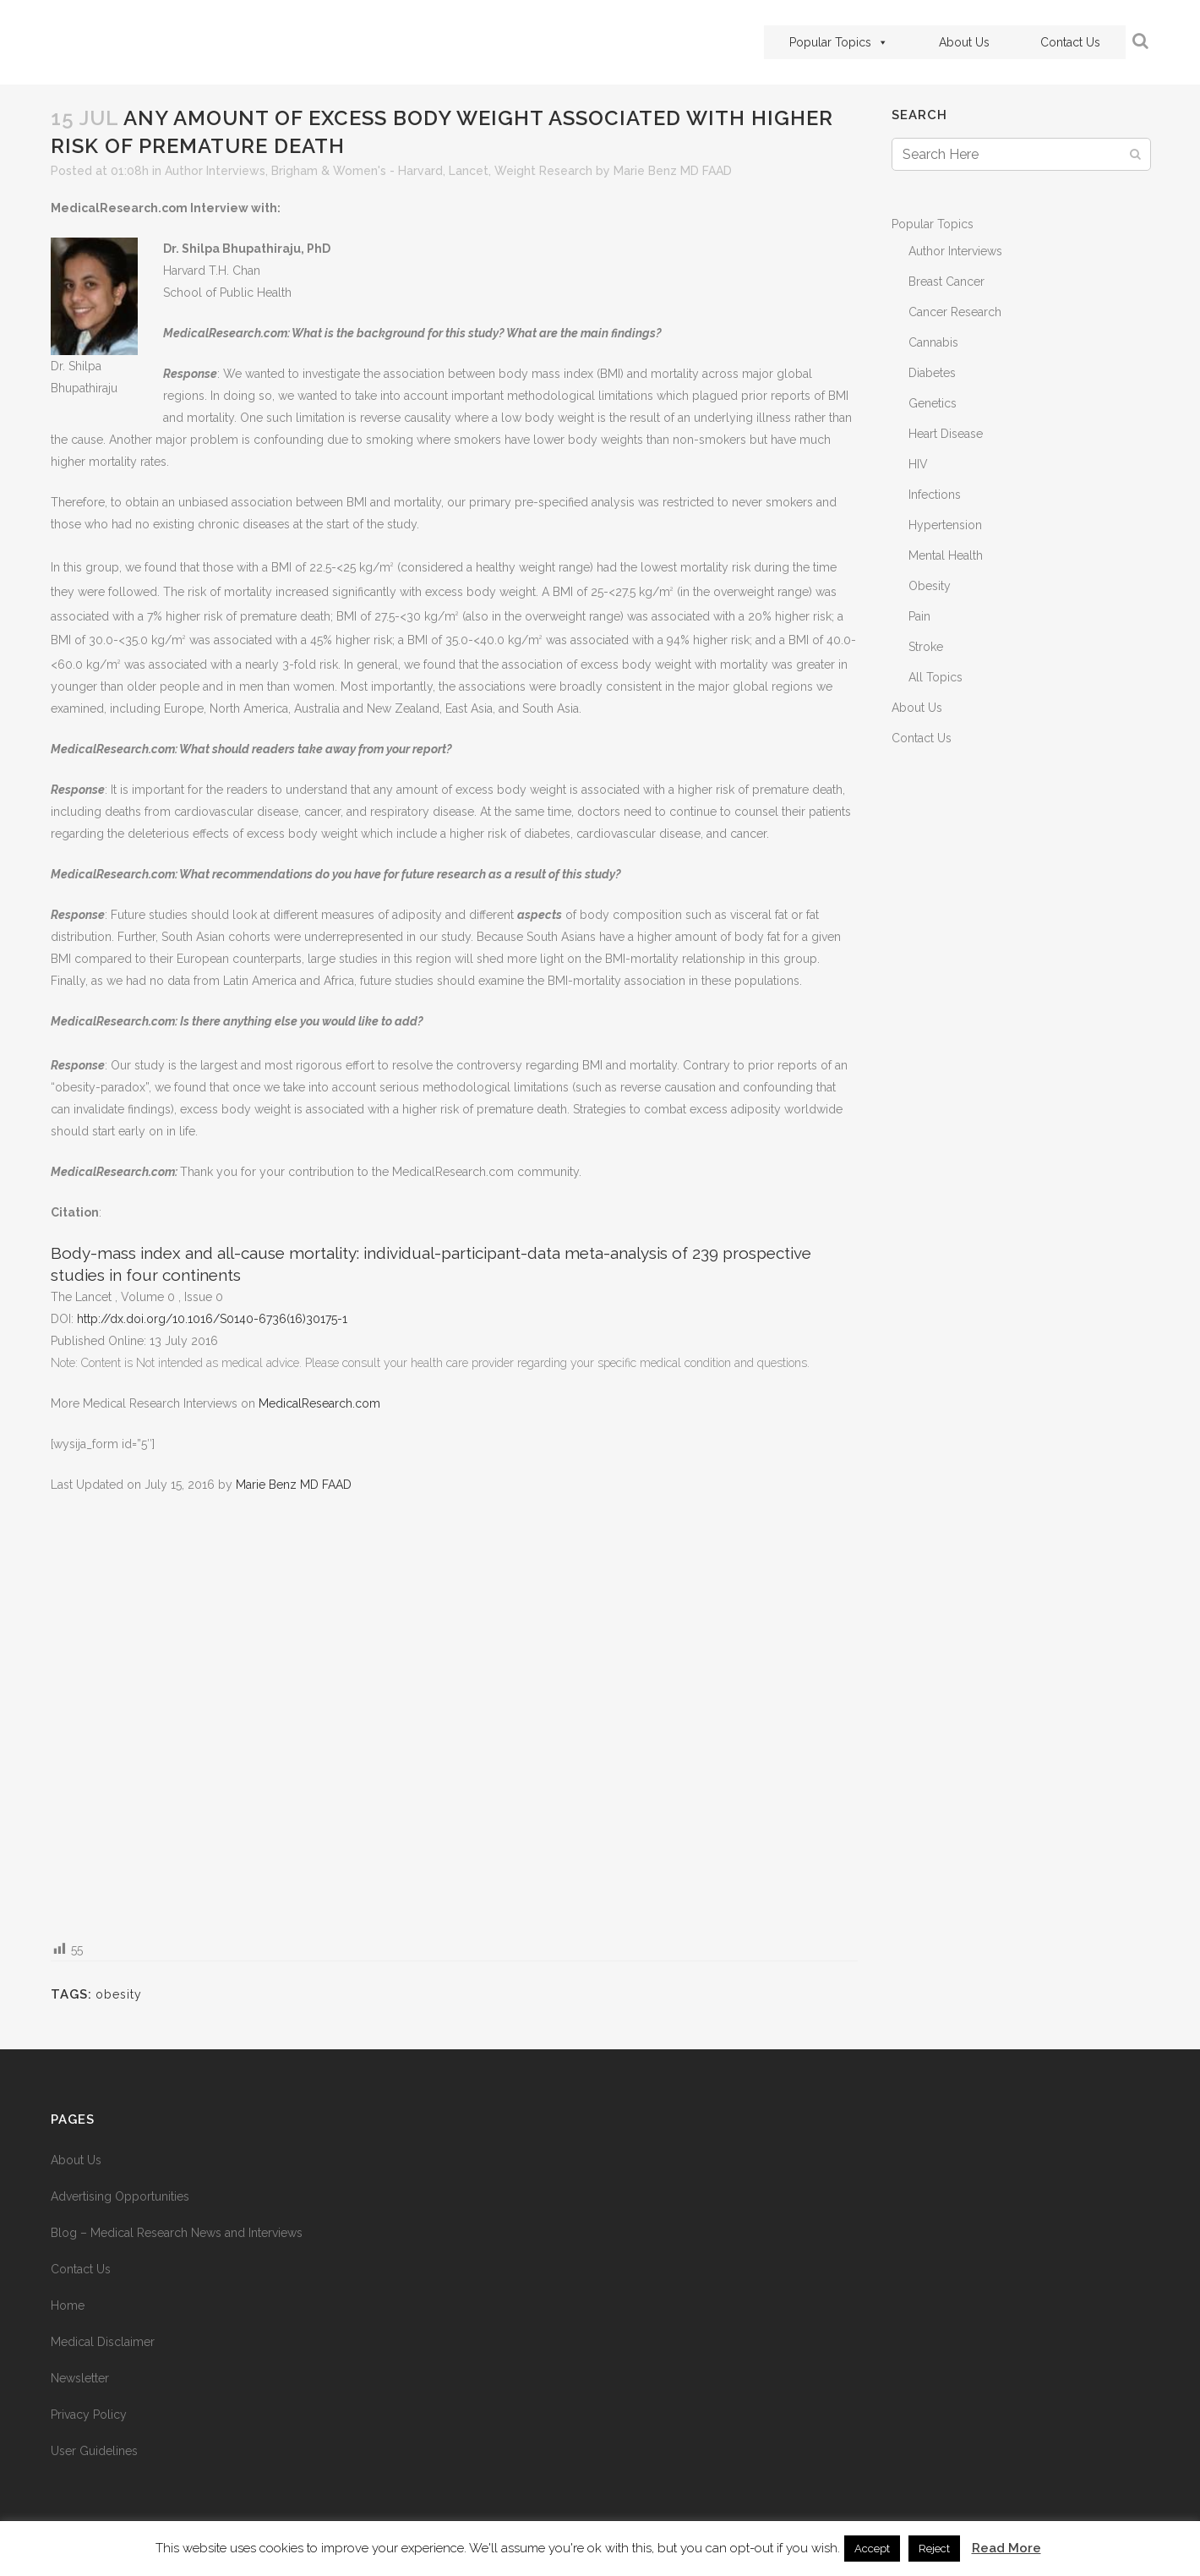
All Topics (935, 677)
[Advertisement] (454, 1715)
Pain (919, 616)
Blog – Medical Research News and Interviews (177, 2233)
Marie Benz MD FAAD (673, 171)
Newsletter (80, 2378)
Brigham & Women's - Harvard (357, 171)
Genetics (932, 403)
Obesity (929, 586)
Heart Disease (945, 433)
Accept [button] (872, 2548)
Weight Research (543, 171)
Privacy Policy (89, 2414)
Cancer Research (954, 312)
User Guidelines (94, 2451)
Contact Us (1070, 42)
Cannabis (933, 342)
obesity (118, 1994)
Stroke (925, 647)
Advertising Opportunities (120, 2196)
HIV (918, 464)
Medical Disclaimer (103, 2342)
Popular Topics (838, 42)
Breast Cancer (946, 281)
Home (68, 2305)
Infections (934, 494)
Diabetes (932, 373)
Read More (1006, 2548)
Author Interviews (215, 171)
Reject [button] (934, 2548)
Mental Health (945, 555)
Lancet (468, 171)
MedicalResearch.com (319, 1403)
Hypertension (945, 525)
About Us (964, 42)
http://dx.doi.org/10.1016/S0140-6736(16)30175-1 (212, 1319)
